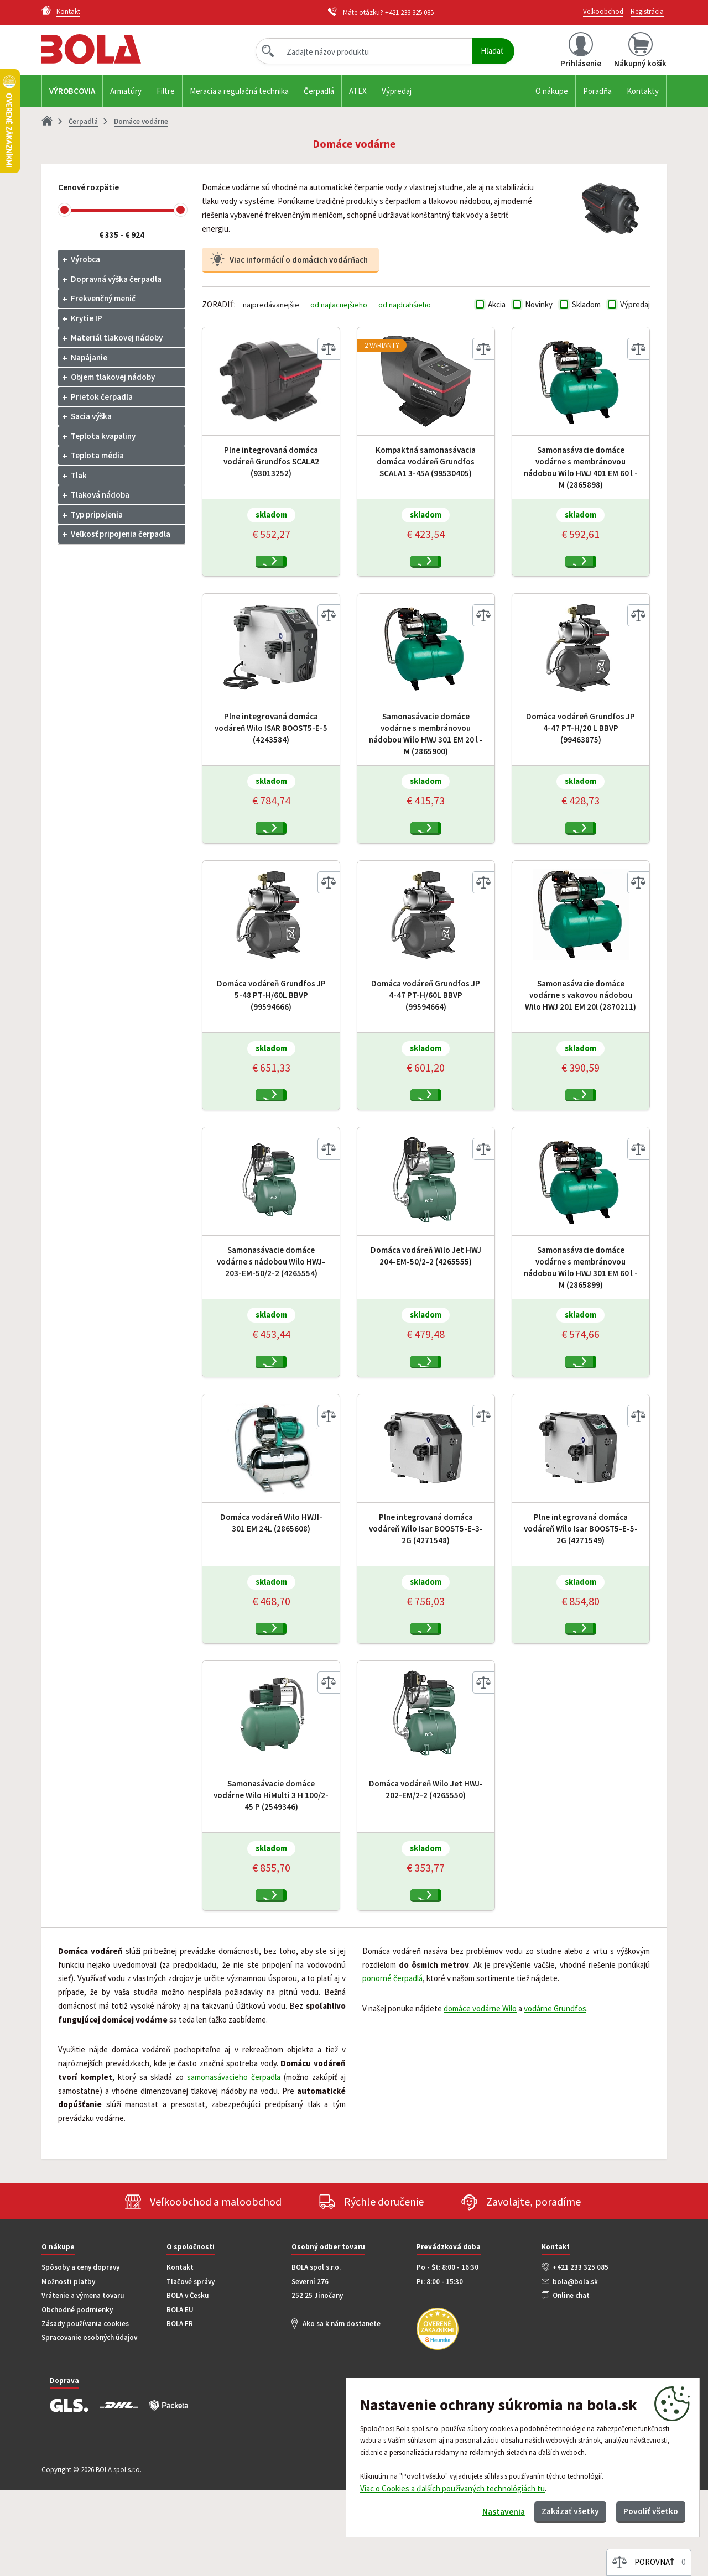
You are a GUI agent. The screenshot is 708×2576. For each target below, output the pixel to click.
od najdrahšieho (408, 304)
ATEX (358, 91)
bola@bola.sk (575, 2368)
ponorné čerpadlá (392, 2064)
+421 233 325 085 (409, 12)
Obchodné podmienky (77, 2396)
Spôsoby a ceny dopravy (80, 2353)
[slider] (64, 209)
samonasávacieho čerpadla (233, 2163)
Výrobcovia (72, 91)
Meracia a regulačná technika (239, 91)
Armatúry (126, 91)
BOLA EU (180, 2396)
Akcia (497, 304)
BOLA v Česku (187, 2381)
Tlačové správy (190, 2368)
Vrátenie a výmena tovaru (82, 2381)
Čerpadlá (319, 91)
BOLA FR (179, 2410)
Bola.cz (110, 49)
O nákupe (551, 91)
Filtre (166, 91)
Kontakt (180, 2353)
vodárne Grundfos (555, 2094)
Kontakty (643, 91)
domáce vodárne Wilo (480, 2094)
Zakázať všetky (553, 2508)
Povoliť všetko (645, 2508)
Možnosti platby (68, 2368)
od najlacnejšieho (340, 304)
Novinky (539, 304)
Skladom (586, 304)
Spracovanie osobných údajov (89, 2423)
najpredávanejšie (271, 304)
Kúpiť (277, 567)
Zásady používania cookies (85, 2410)
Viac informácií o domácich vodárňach (299, 259)
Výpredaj (397, 91)
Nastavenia (476, 2510)
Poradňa (597, 91)
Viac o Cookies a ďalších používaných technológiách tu (452, 2484)
